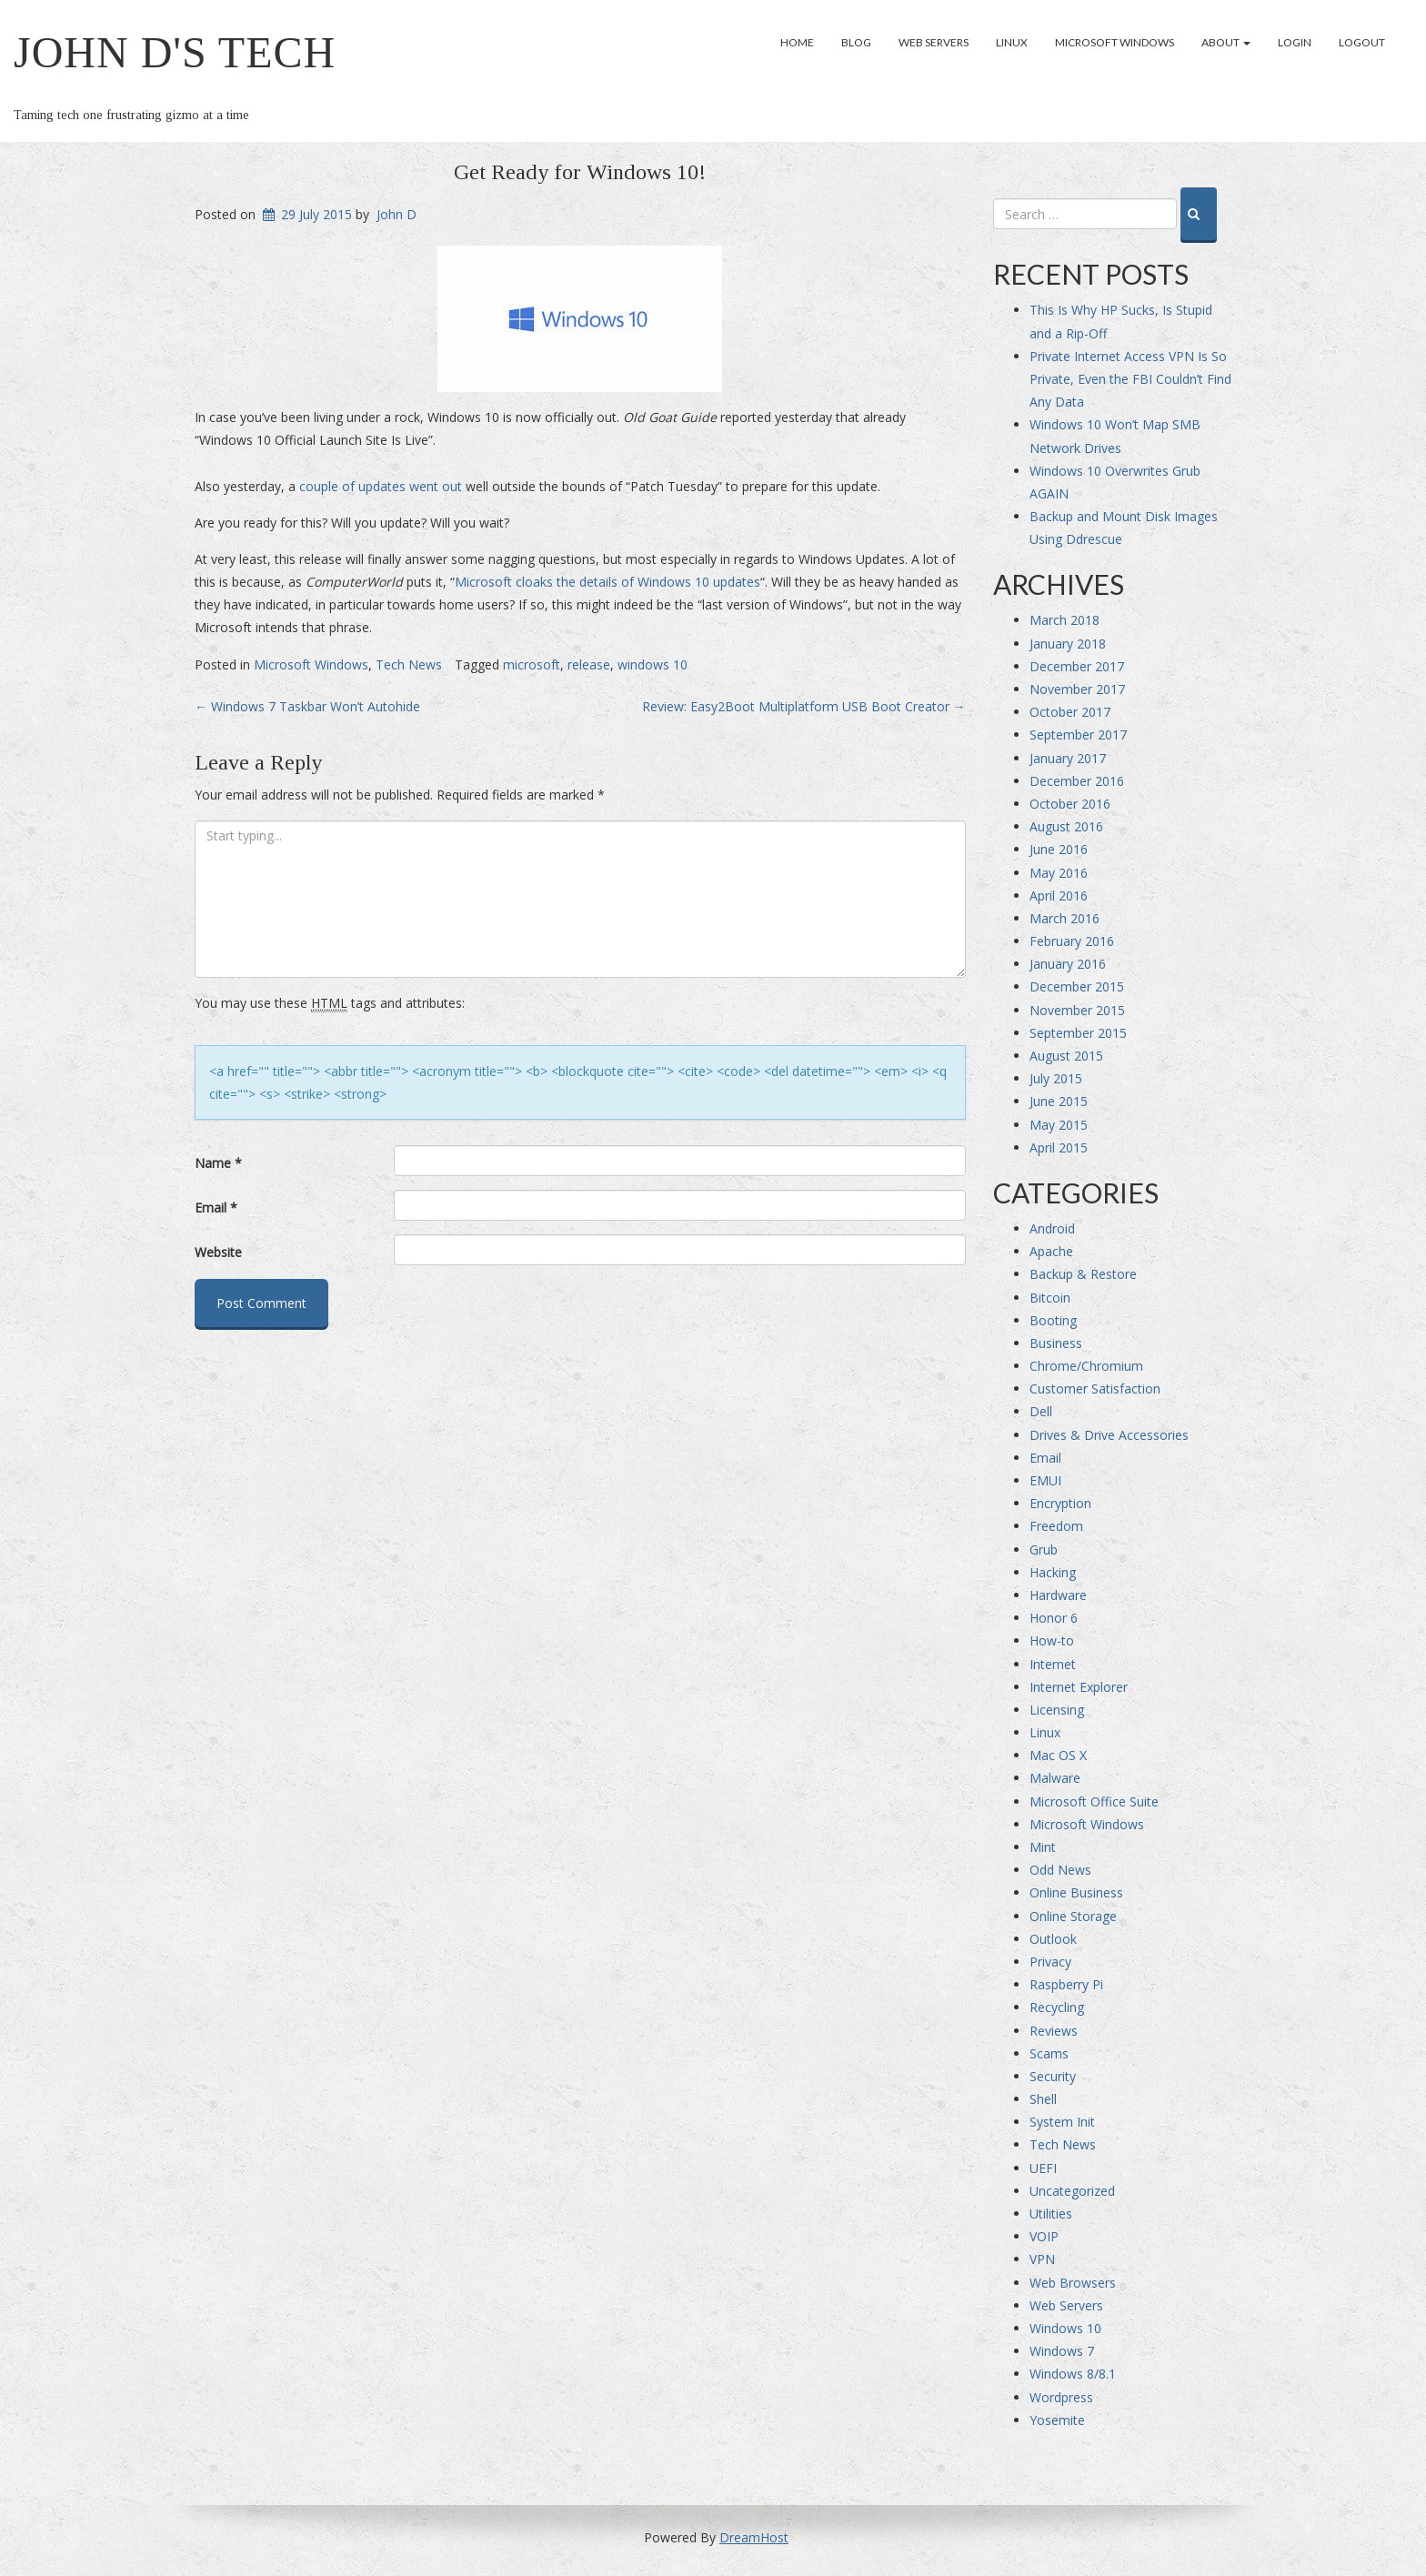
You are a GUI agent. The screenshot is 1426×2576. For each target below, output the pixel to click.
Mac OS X (1058, 1755)
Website (218, 1252)
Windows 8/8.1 (1072, 2373)
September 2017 (1078, 734)
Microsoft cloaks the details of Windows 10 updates (607, 581)
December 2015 (1076, 986)
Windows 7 (1061, 2351)
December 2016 (1076, 781)
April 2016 (1058, 895)
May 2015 (1058, 1124)
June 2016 (1058, 849)
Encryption (1060, 1503)
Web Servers (934, 42)
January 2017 (1067, 758)
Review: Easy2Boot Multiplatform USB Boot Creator (804, 706)
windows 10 (653, 664)
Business (1055, 1343)
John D (397, 214)
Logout (1362, 42)
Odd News (1060, 1869)
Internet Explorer (1078, 1687)
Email (216, 1207)
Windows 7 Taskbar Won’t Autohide (307, 706)
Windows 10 (1065, 2328)
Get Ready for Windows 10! (580, 172)
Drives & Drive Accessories (1109, 1435)
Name (218, 1163)
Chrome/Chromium (1086, 1365)
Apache (1051, 1251)
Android (1052, 1228)
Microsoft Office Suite (1094, 1801)
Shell (1043, 2099)
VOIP (1044, 2236)
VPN (1042, 2259)
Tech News (409, 664)
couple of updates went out (380, 486)
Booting (1053, 1320)
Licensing (1056, 1709)
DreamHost (753, 2537)
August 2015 (1066, 1055)
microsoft (531, 664)
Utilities (1050, 2213)
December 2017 (1076, 666)
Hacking (1052, 1572)
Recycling (1056, 2007)
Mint (1042, 1847)
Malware (1054, 1777)
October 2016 (1069, 803)
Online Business (1076, 1892)
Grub (1043, 1549)
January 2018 (1067, 643)
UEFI (1043, 2168)
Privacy (1050, 1961)
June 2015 (1058, 1101)
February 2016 (1071, 941)
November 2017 (1077, 689)
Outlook (1053, 1938)
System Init (1062, 2121)
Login (1294, 42)
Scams (1049, 2053)
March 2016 (1064, 918)
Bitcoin (1049, 1297)
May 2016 (1058, 872)
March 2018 (1064, 620)
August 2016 (1066, 826)
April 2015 (1058, 1147)
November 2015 (1077, 1010)
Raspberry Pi (1066, 1984)
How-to (1051, 1640)
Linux (1012, 42)
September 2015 (1078, 1032)
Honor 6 (1053, 1617)
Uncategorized (1072, 2190)
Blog (856, 42)
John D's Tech (175, 52)
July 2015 (1055, 1078)
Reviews (1053, 2030)
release (588, 664)
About (1225, 42)
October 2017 (1069, 711)
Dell (1040, 1411)
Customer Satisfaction (1094, 1388)
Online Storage (1073, 1916)
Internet (1052, 1664)
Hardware (1058, 1595)
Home (797, 42)
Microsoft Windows (1114, 42)
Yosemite (1057, 2420)
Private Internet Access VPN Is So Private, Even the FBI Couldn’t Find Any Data (1130, 378)
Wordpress (1061, 2397)
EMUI (1045, 1480)
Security (1052, 2076)
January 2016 (1067, 963)
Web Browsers (1072, 2282)
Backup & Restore (1083, 1274)
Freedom (1056, 1526)
